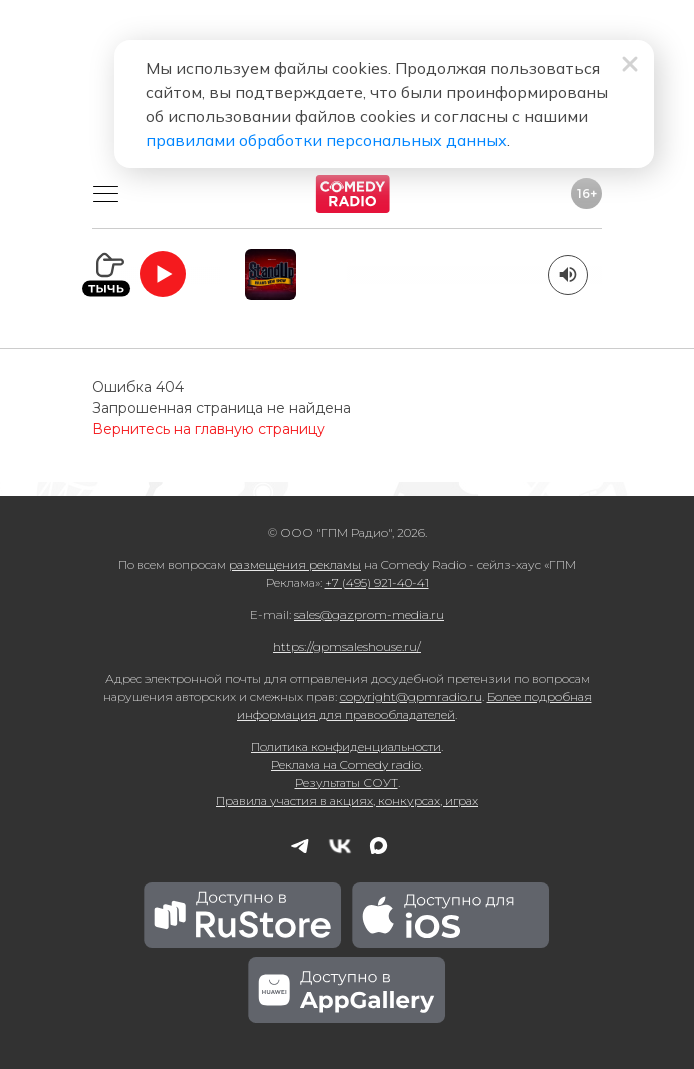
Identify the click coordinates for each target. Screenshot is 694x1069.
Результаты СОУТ (346, 782)
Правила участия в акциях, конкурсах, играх (347, 800)
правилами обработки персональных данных (326, 140)
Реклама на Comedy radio (346, 764)
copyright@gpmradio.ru (411, 696)
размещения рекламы (295, 564)
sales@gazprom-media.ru (369, 614)
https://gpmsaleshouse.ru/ (347, 646)
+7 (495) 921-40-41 (377, 582)
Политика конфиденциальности (346, 746)
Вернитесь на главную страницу (208, 429)
